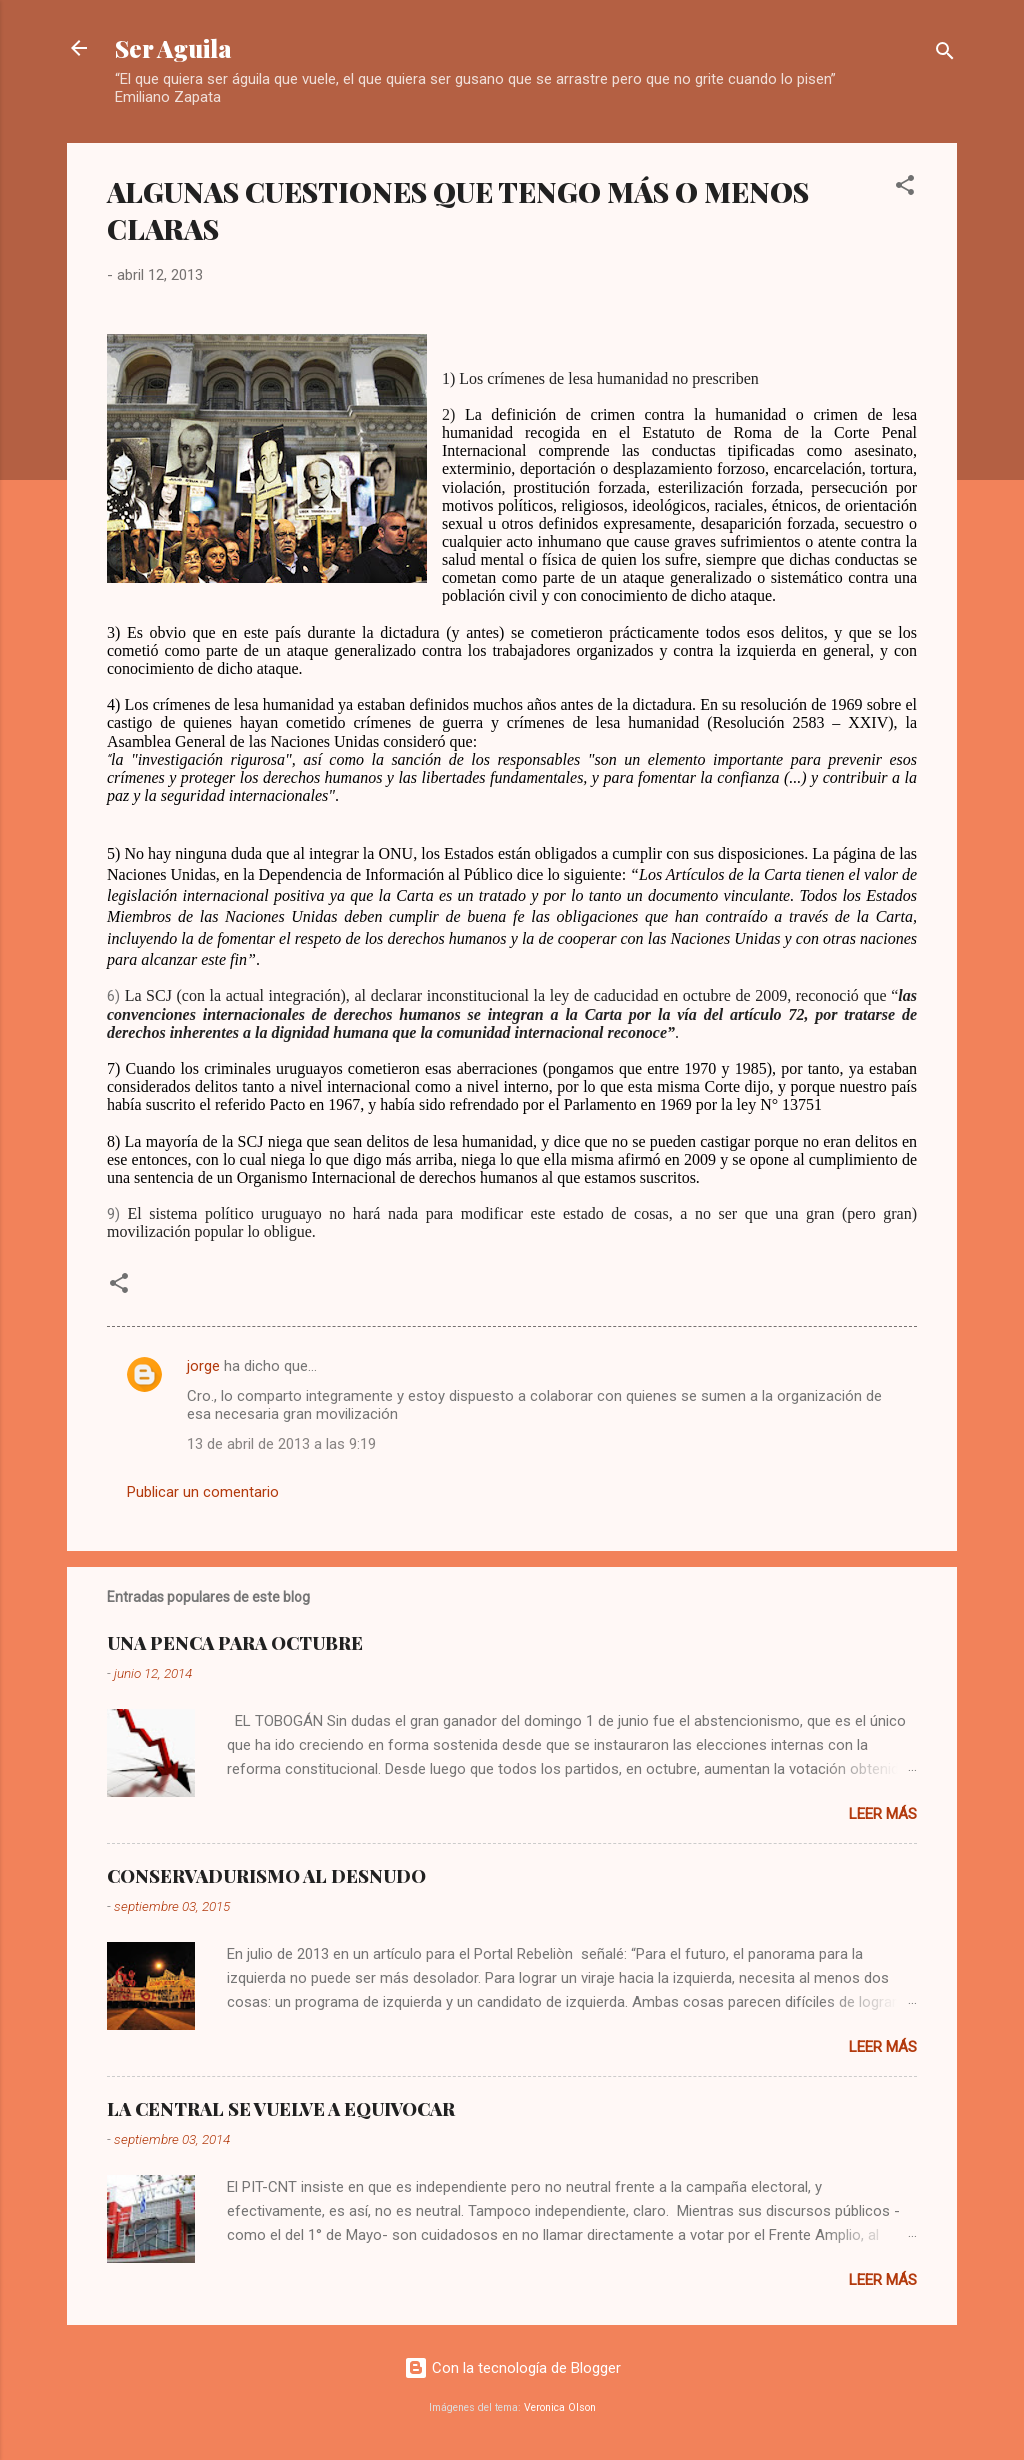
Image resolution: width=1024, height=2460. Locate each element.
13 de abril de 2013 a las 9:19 (281, 1444)
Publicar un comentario (203, 1492)
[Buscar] (945, 54)
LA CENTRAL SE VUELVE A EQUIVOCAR (281, 2109)
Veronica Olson (560, 2407)
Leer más (883, 1814)
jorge (203, 1366)
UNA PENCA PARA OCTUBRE (235, 1643)
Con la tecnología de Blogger (512, 2368)
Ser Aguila (173, 48)
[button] (905, 188)
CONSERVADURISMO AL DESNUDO (266, 1876)
